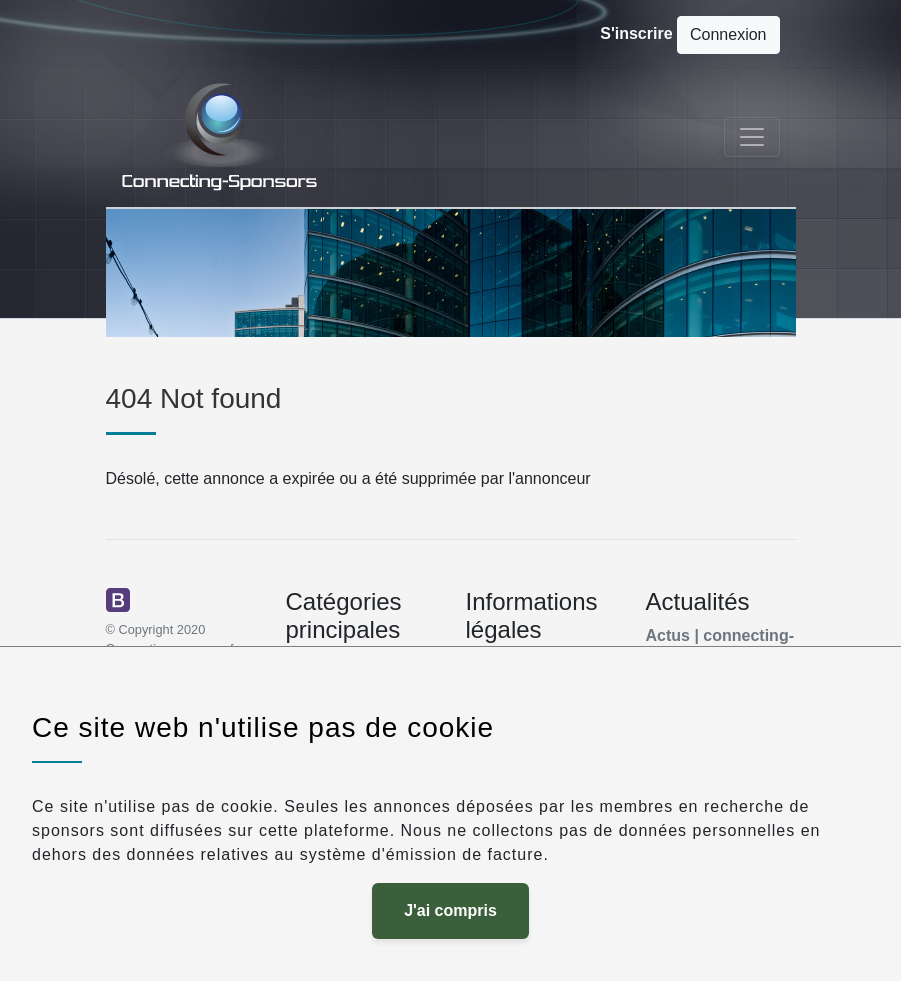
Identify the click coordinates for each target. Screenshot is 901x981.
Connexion (728, 34)
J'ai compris (450, 910)
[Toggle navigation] (752, 137)
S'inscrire (636, 33)
